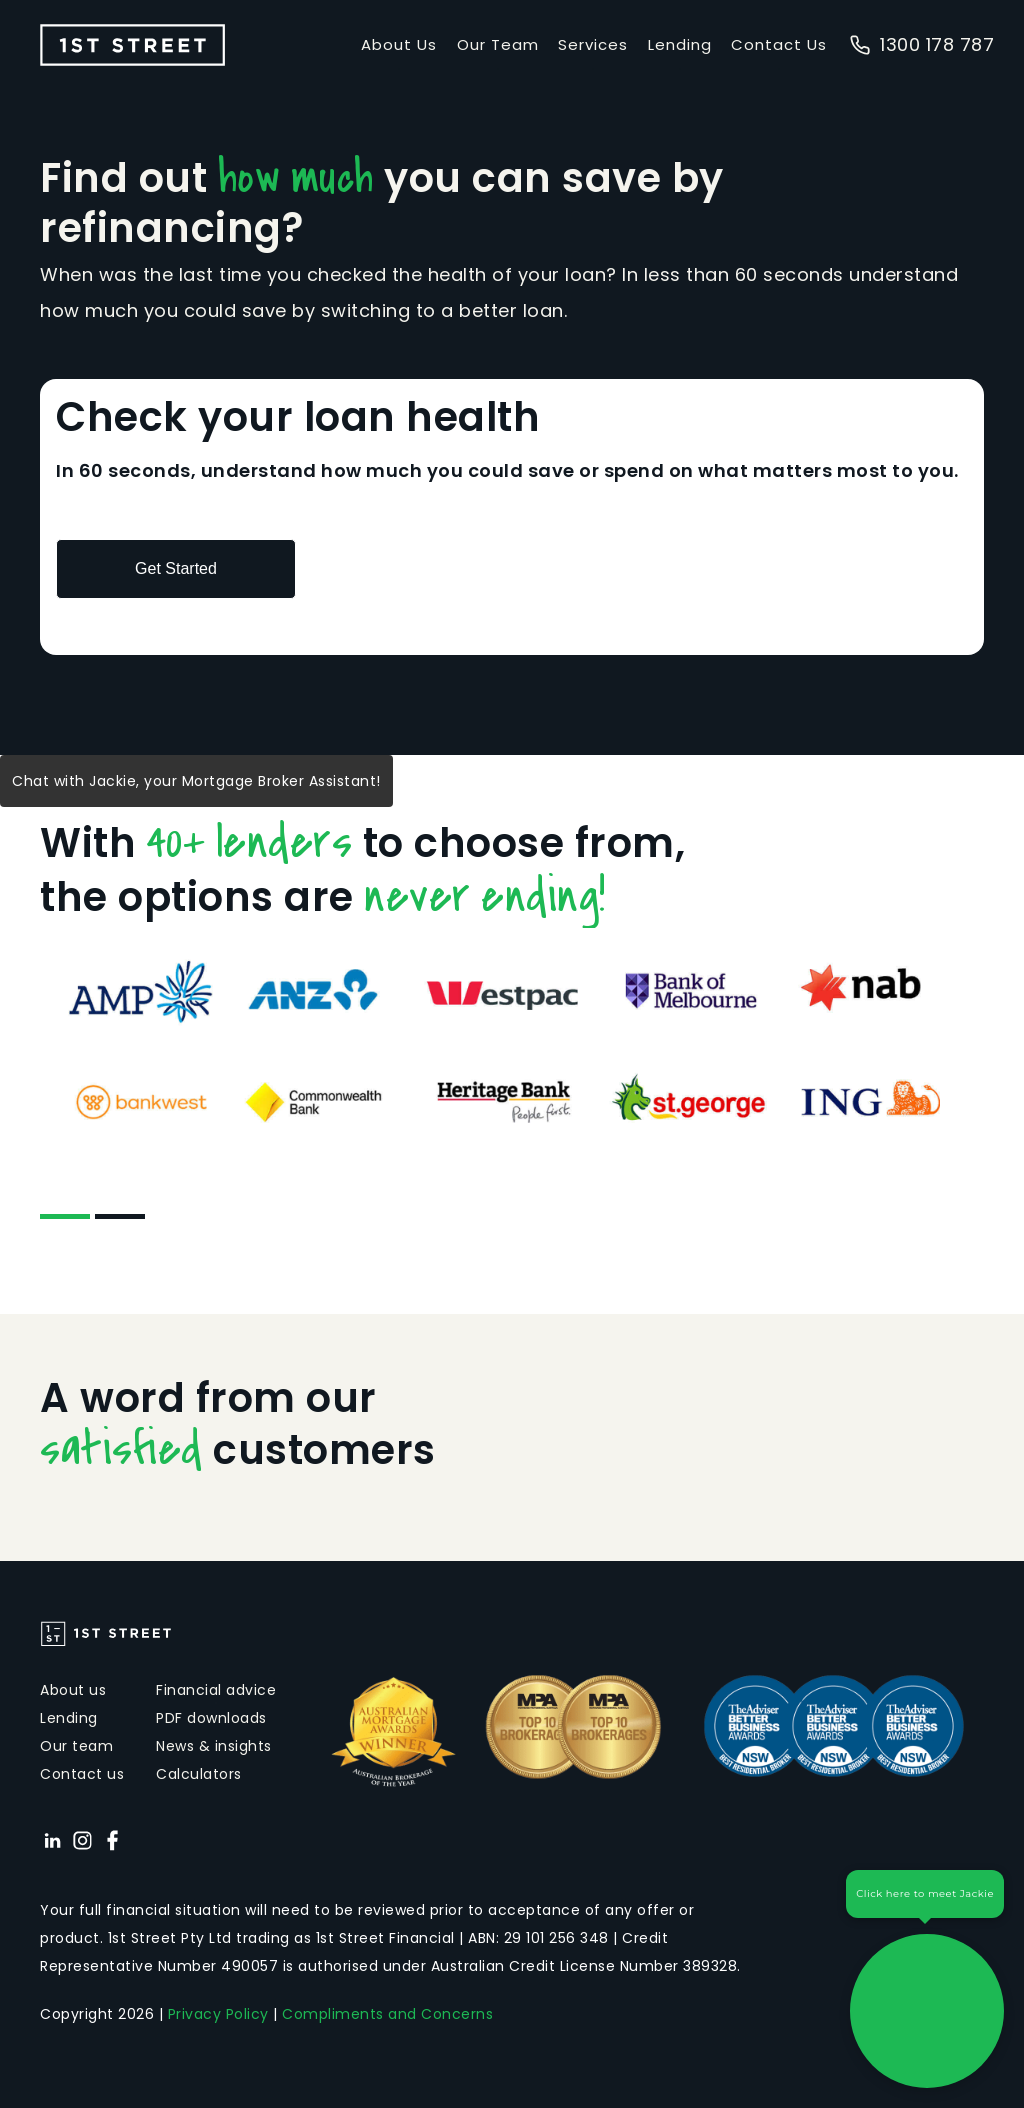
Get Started (176, 568)
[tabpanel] (512, 1046)
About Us (399, 44)
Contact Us (779, 44)
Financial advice (216, 1690)
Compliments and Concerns (387, 2014)
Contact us (82, 1774)
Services (593, 44)
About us (73, 1690)
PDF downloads (211, 1718)
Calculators (199, 1774)
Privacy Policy (218, 2014)
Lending (680, 44)
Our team (76, 1746)
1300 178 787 (922, 44)
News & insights (214, 1746)
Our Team (498, 44)
